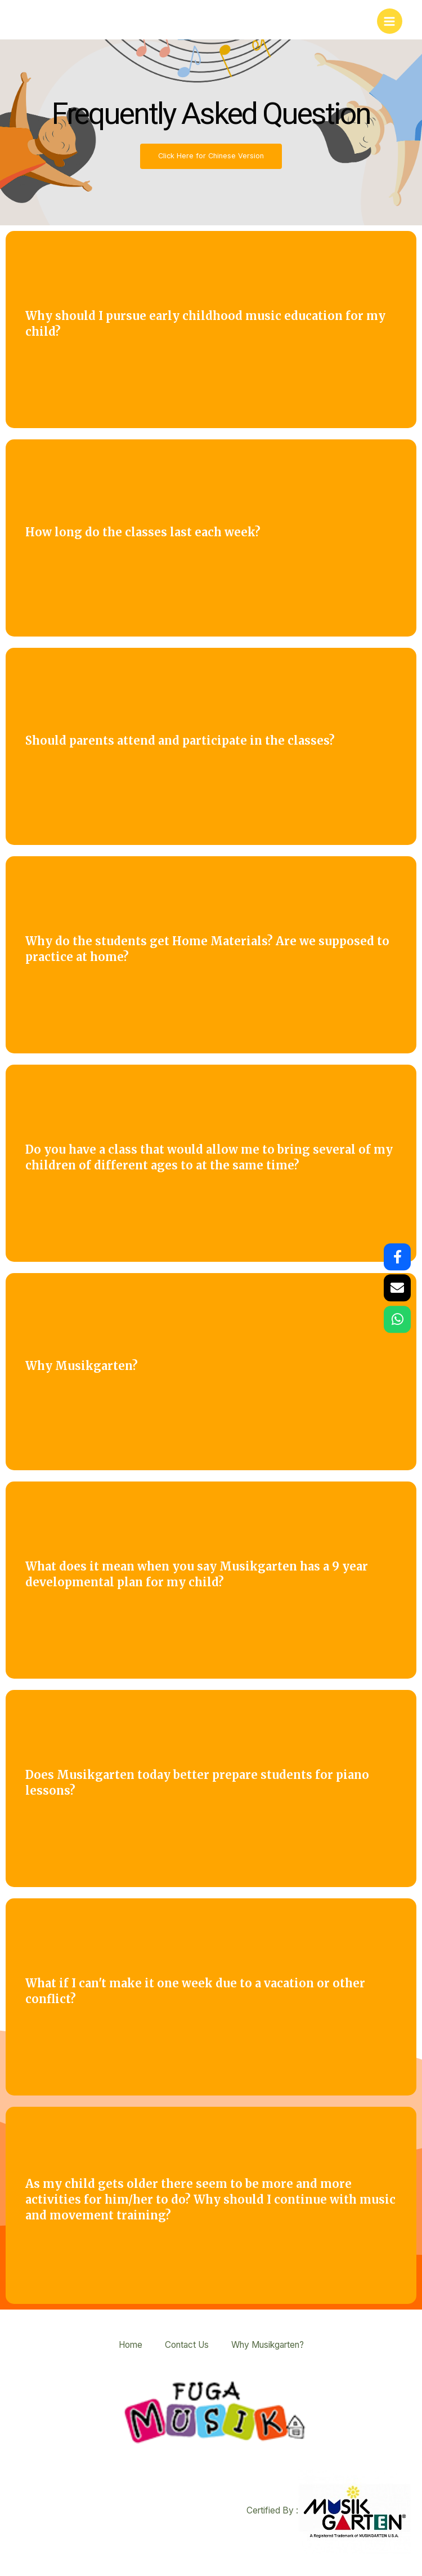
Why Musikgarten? (267, 2344)
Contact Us (187, 2344)
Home (130, 2344)
